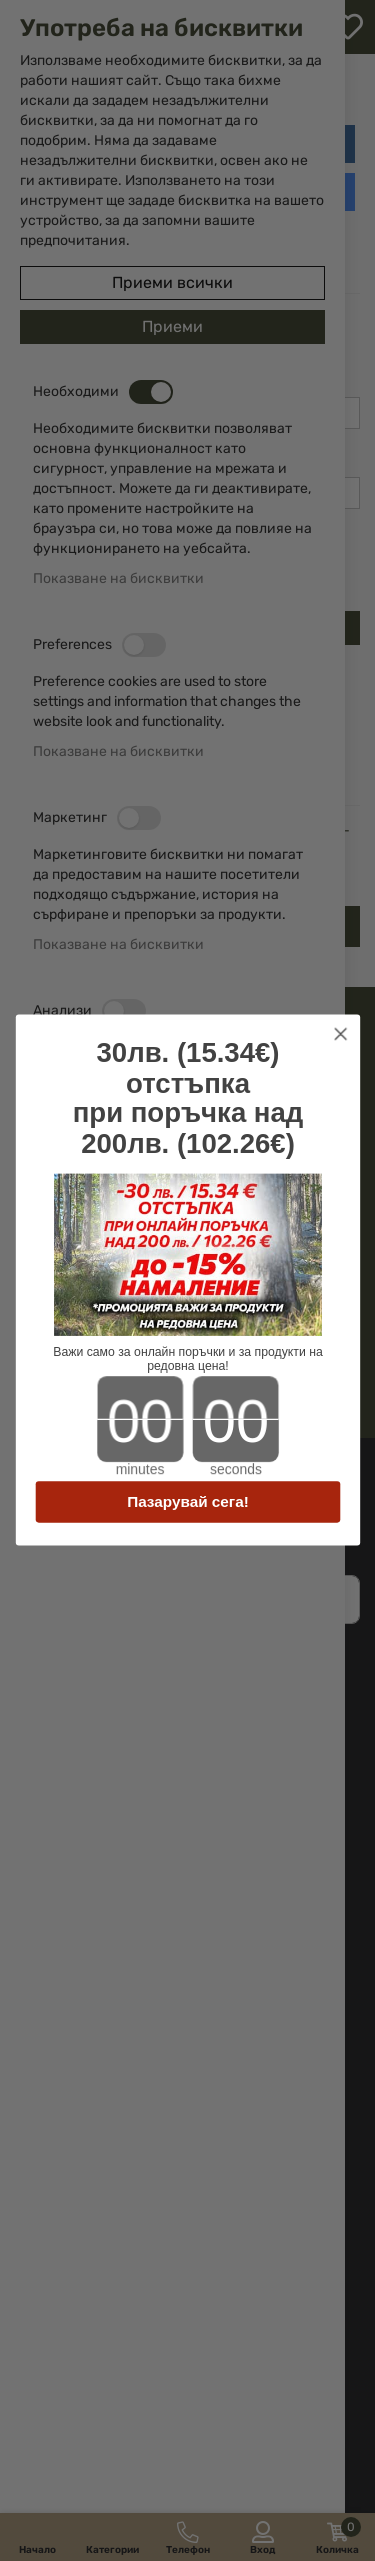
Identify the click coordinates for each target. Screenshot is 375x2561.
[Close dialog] (340, 1034)
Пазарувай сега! (188, 1502)
